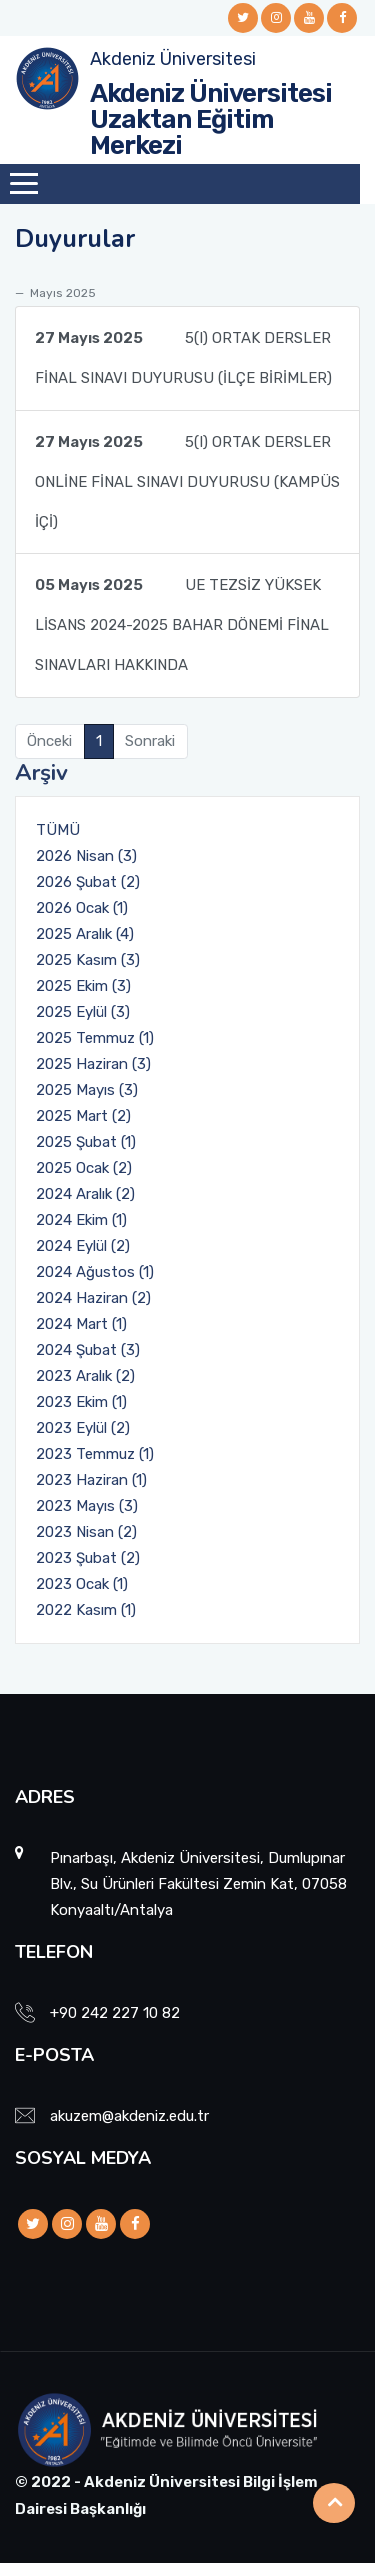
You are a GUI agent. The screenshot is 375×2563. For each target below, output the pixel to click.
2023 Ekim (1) (81, 1402)
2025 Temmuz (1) (95, 1038)
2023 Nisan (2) (86, 1532)
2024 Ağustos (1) (95, 1272)
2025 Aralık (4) (85, 934)
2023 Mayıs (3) (87, 1506)
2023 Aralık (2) (85, 1376)
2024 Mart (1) (81, 1324)
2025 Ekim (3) (83, 986)
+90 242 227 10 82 (115, 2013)
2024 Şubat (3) (88, 1350)
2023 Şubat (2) (88, 1558)
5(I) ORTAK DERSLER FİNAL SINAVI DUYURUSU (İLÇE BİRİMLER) (183, 352)
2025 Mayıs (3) (87, 1090)
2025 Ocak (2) (84, 1168)
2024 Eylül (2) (83, 1246)
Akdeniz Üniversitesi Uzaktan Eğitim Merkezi (211, 119)
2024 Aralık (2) (85, 1194)
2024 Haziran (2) (93, 1298)
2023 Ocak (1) (82, 1584)
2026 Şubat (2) (88, 882)
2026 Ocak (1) (82, 908)
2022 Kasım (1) (86, 1610)
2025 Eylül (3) (83, 1012)
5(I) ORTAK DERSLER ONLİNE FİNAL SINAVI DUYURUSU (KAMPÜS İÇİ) (187, 476)
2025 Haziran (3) (93, 1064)
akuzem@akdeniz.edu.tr (129, 2116)
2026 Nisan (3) (86, 856)
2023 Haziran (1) (91, 1480)
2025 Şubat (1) (86, 1142)
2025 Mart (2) (83, 1116)
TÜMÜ (58, 830)
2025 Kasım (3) (88, 960)
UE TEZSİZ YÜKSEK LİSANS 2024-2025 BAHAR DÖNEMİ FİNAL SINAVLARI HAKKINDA (182, 619)
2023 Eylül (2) (83, 1428)
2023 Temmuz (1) (95, 1454)
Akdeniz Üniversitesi (173, 59)
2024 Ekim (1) (81, 1220)
